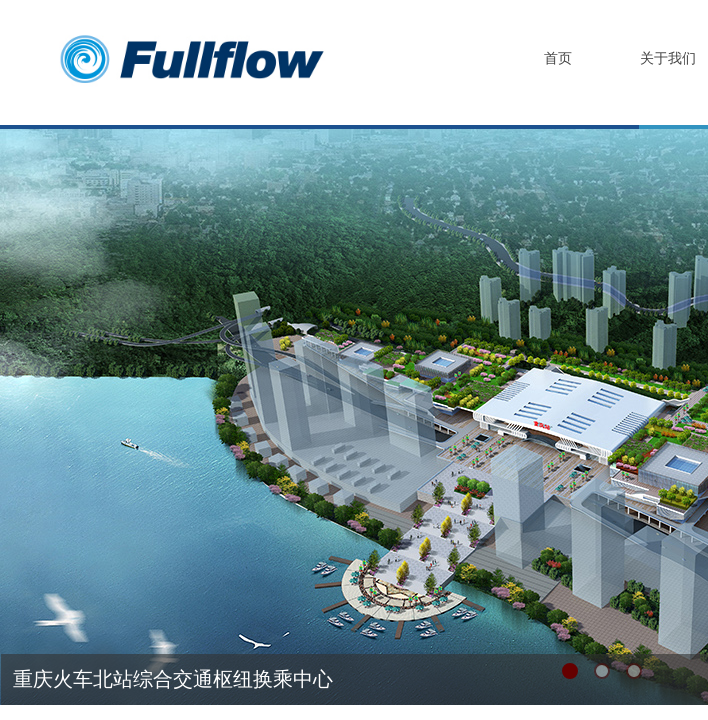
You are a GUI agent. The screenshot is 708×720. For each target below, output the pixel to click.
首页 (558, 58)
